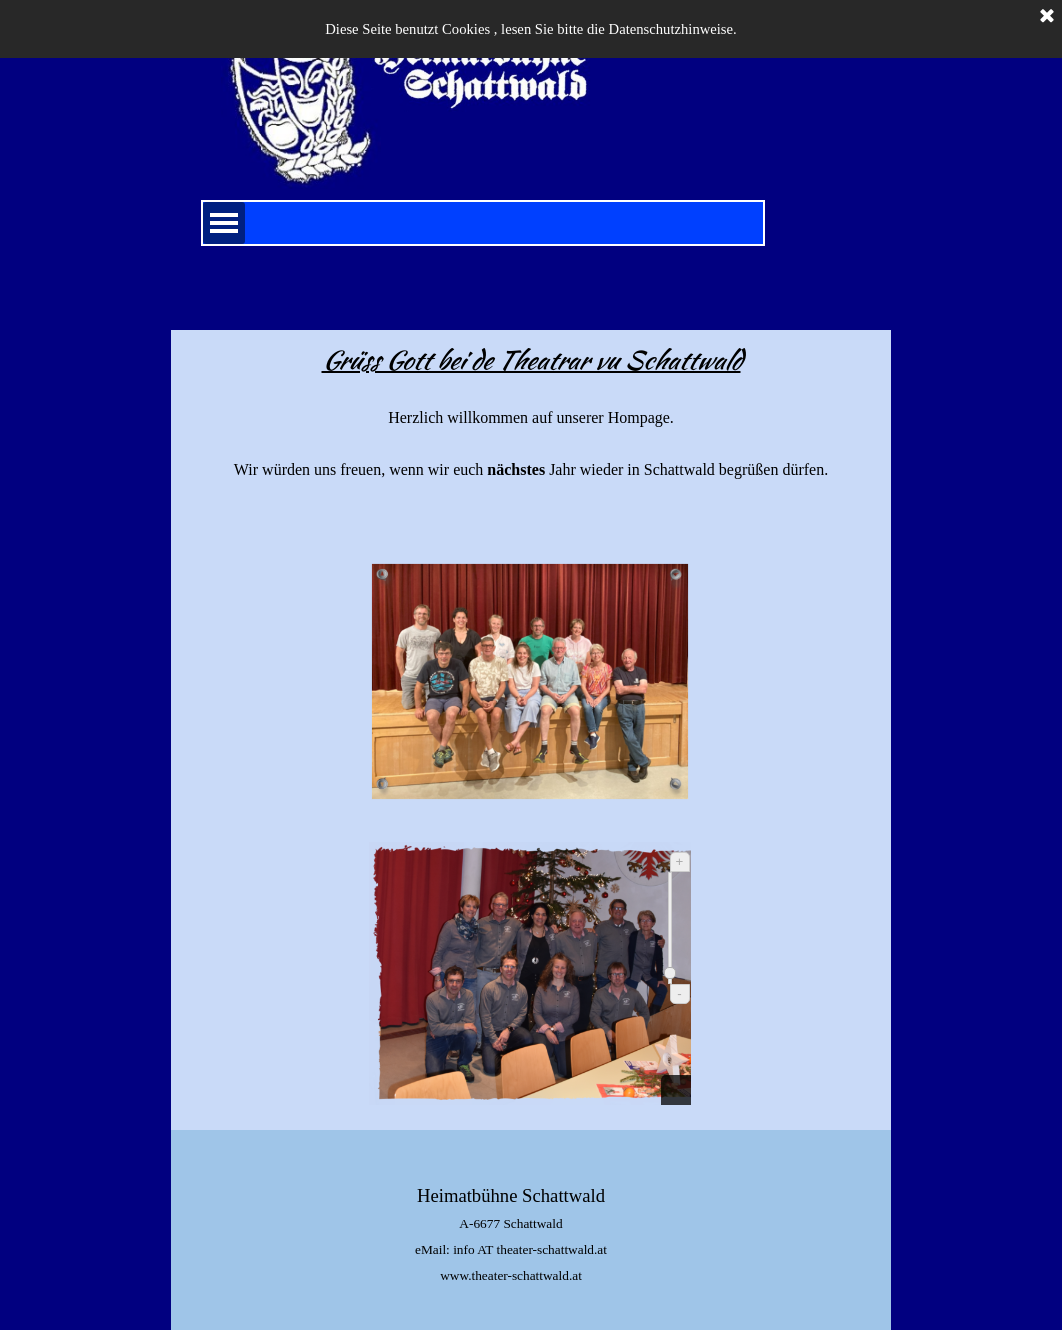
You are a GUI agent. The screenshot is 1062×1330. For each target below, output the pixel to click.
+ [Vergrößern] (680, 861)
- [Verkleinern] (679, 993)
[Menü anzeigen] (224, 223)
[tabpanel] (531, 438)
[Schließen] (1047, 17)
